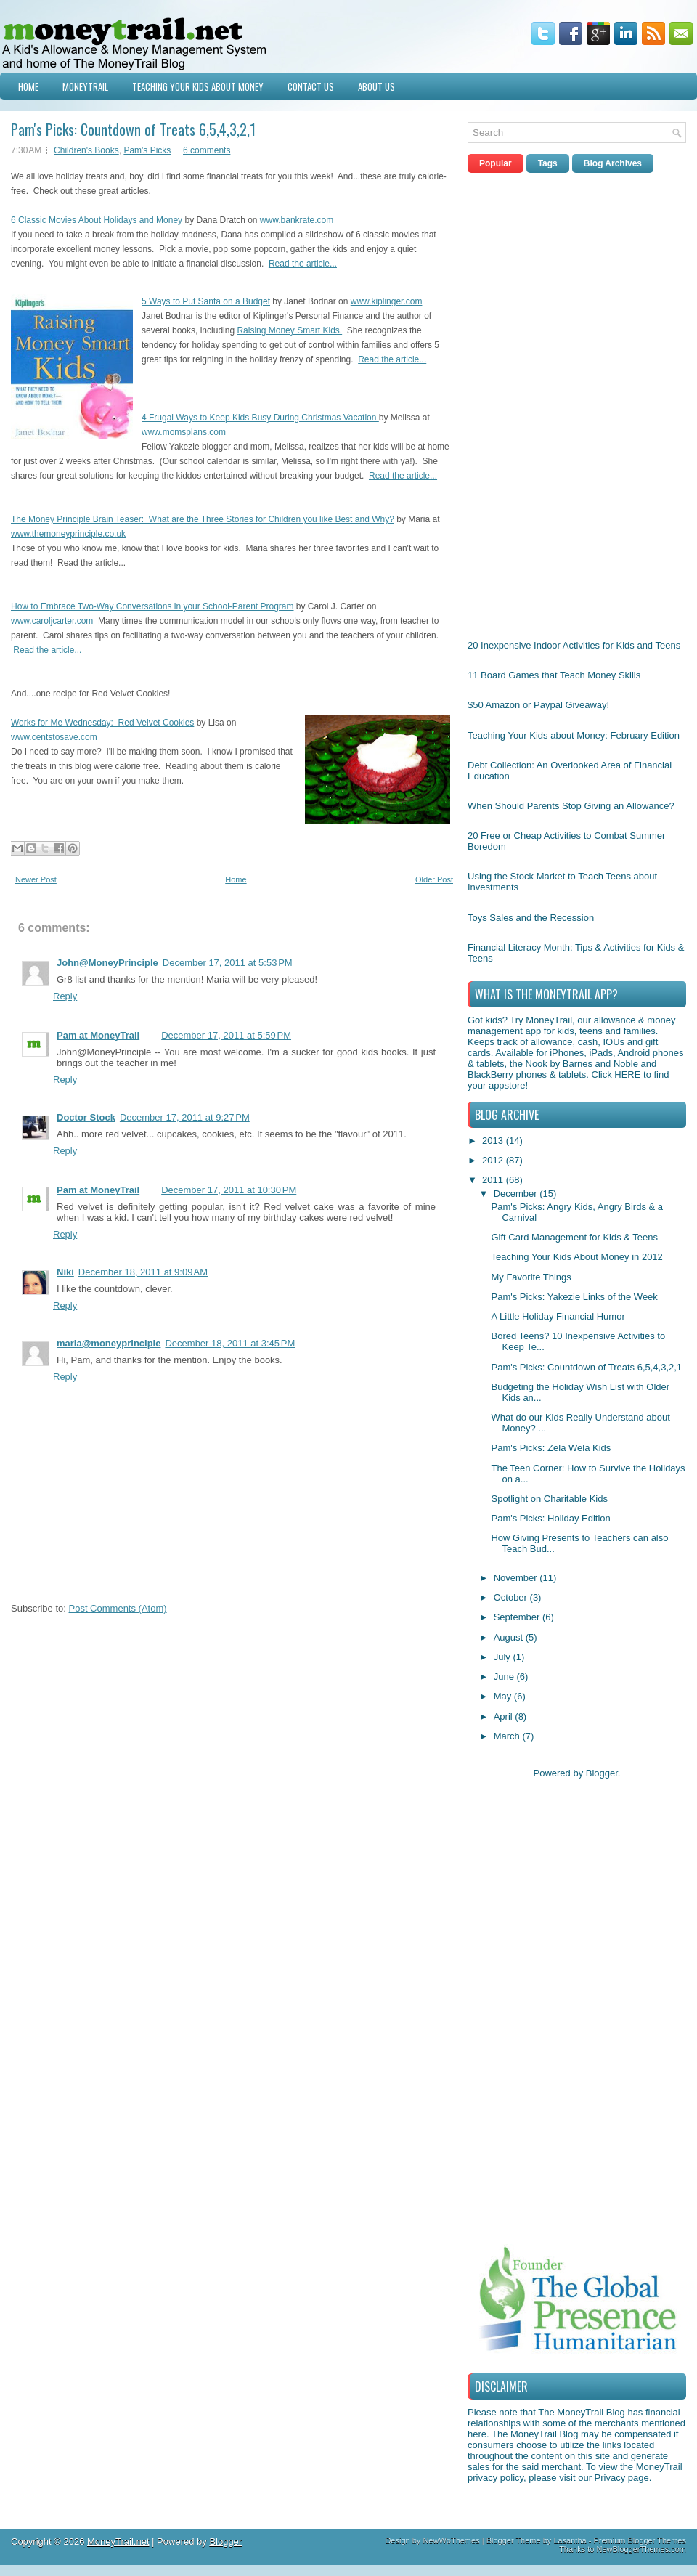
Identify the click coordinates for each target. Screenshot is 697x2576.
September (518, 1617)
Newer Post (36, 879)
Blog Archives (613, 163)
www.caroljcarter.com (53, 621)
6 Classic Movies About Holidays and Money (96, 220)
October (512, 1597)
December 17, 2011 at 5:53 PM (228, 962)
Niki (65, 1272)
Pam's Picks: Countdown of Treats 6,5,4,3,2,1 (133, 129)
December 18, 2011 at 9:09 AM (143, 1272)
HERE (627, 1074)
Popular (495, 163)
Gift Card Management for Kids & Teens (574, 1237)
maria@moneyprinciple (108, 1343)
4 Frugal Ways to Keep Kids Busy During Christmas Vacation (260, 418)
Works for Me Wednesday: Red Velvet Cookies (102, 723)
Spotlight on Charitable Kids (549, 1498)
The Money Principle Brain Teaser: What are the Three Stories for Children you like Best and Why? (202, 519)
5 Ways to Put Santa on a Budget (206, 301)
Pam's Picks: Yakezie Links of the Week (574, 1296)
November (517, 1577)
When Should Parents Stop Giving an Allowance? (571, 805)
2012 (494, 1160)
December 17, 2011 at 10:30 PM (228, 1190)
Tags (548, 163)
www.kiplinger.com (387, 301)
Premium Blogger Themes (639, 2540)
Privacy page (622, 2477)
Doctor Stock (86, 1117)
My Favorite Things (531, 1277)
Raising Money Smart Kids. (289, 330)
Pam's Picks (147, 150)
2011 (494, 1179)
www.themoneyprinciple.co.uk (68, 534)
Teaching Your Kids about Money (198, 86)
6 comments (206, 150)
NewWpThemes (451, 2540)
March (508, 1736)
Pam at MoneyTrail (98, 1035)
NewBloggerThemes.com (642, 2549)
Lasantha (569, 2540)
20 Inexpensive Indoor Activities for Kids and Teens (574, 645)
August (510, 1637)
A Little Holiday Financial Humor (557, 1316)
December (517, 1193)
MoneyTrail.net (118, 2541)
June (505, 1676)
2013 (494, 1140)
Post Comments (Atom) (118, 1608)
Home (28, 86)
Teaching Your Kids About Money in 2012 (576, 1256)
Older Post (434, 879)
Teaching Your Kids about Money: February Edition (574, 735)
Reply (65, 996)
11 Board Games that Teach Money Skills (554, 675)
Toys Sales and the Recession (531, 917)
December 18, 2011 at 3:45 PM (230, 1343)
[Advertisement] (513, 402)
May (504, 1696)
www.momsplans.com (184, 432)
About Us (376, 86)
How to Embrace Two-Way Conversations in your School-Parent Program (152, 606)
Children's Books (86, 150)
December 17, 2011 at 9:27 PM (185, 1117)
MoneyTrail (85, 86)
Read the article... (303, 264)
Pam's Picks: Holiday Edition (550, 1518)
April (504, 1716)
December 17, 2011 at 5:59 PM (226, 1035)
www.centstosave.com (54, 737)
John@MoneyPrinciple (107, 962)
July (503, 1656)
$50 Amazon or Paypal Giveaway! (538, 704)
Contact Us (311, 86)
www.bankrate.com (296, 220)
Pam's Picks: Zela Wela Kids (551, 1447)
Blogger (602, 1773)
